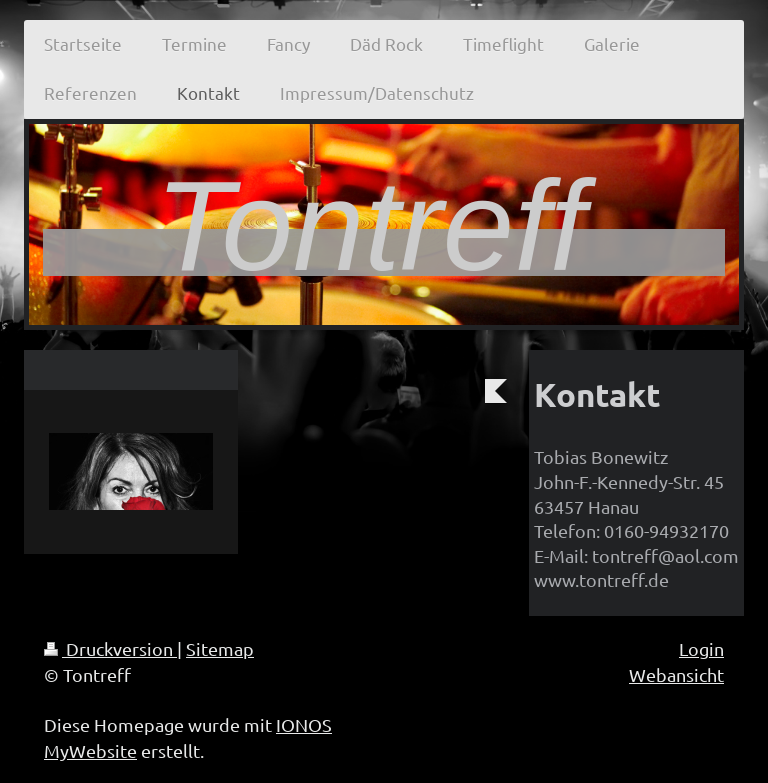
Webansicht (676, 674)
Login (701, 648)
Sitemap (220, 648)
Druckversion (110, 648)
